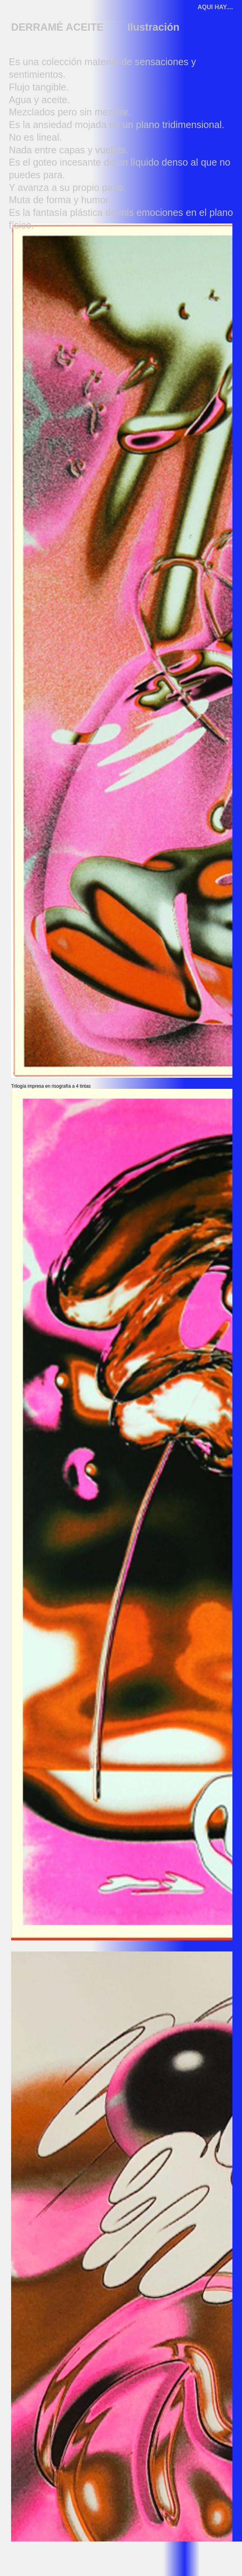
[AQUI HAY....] (215, 7)
